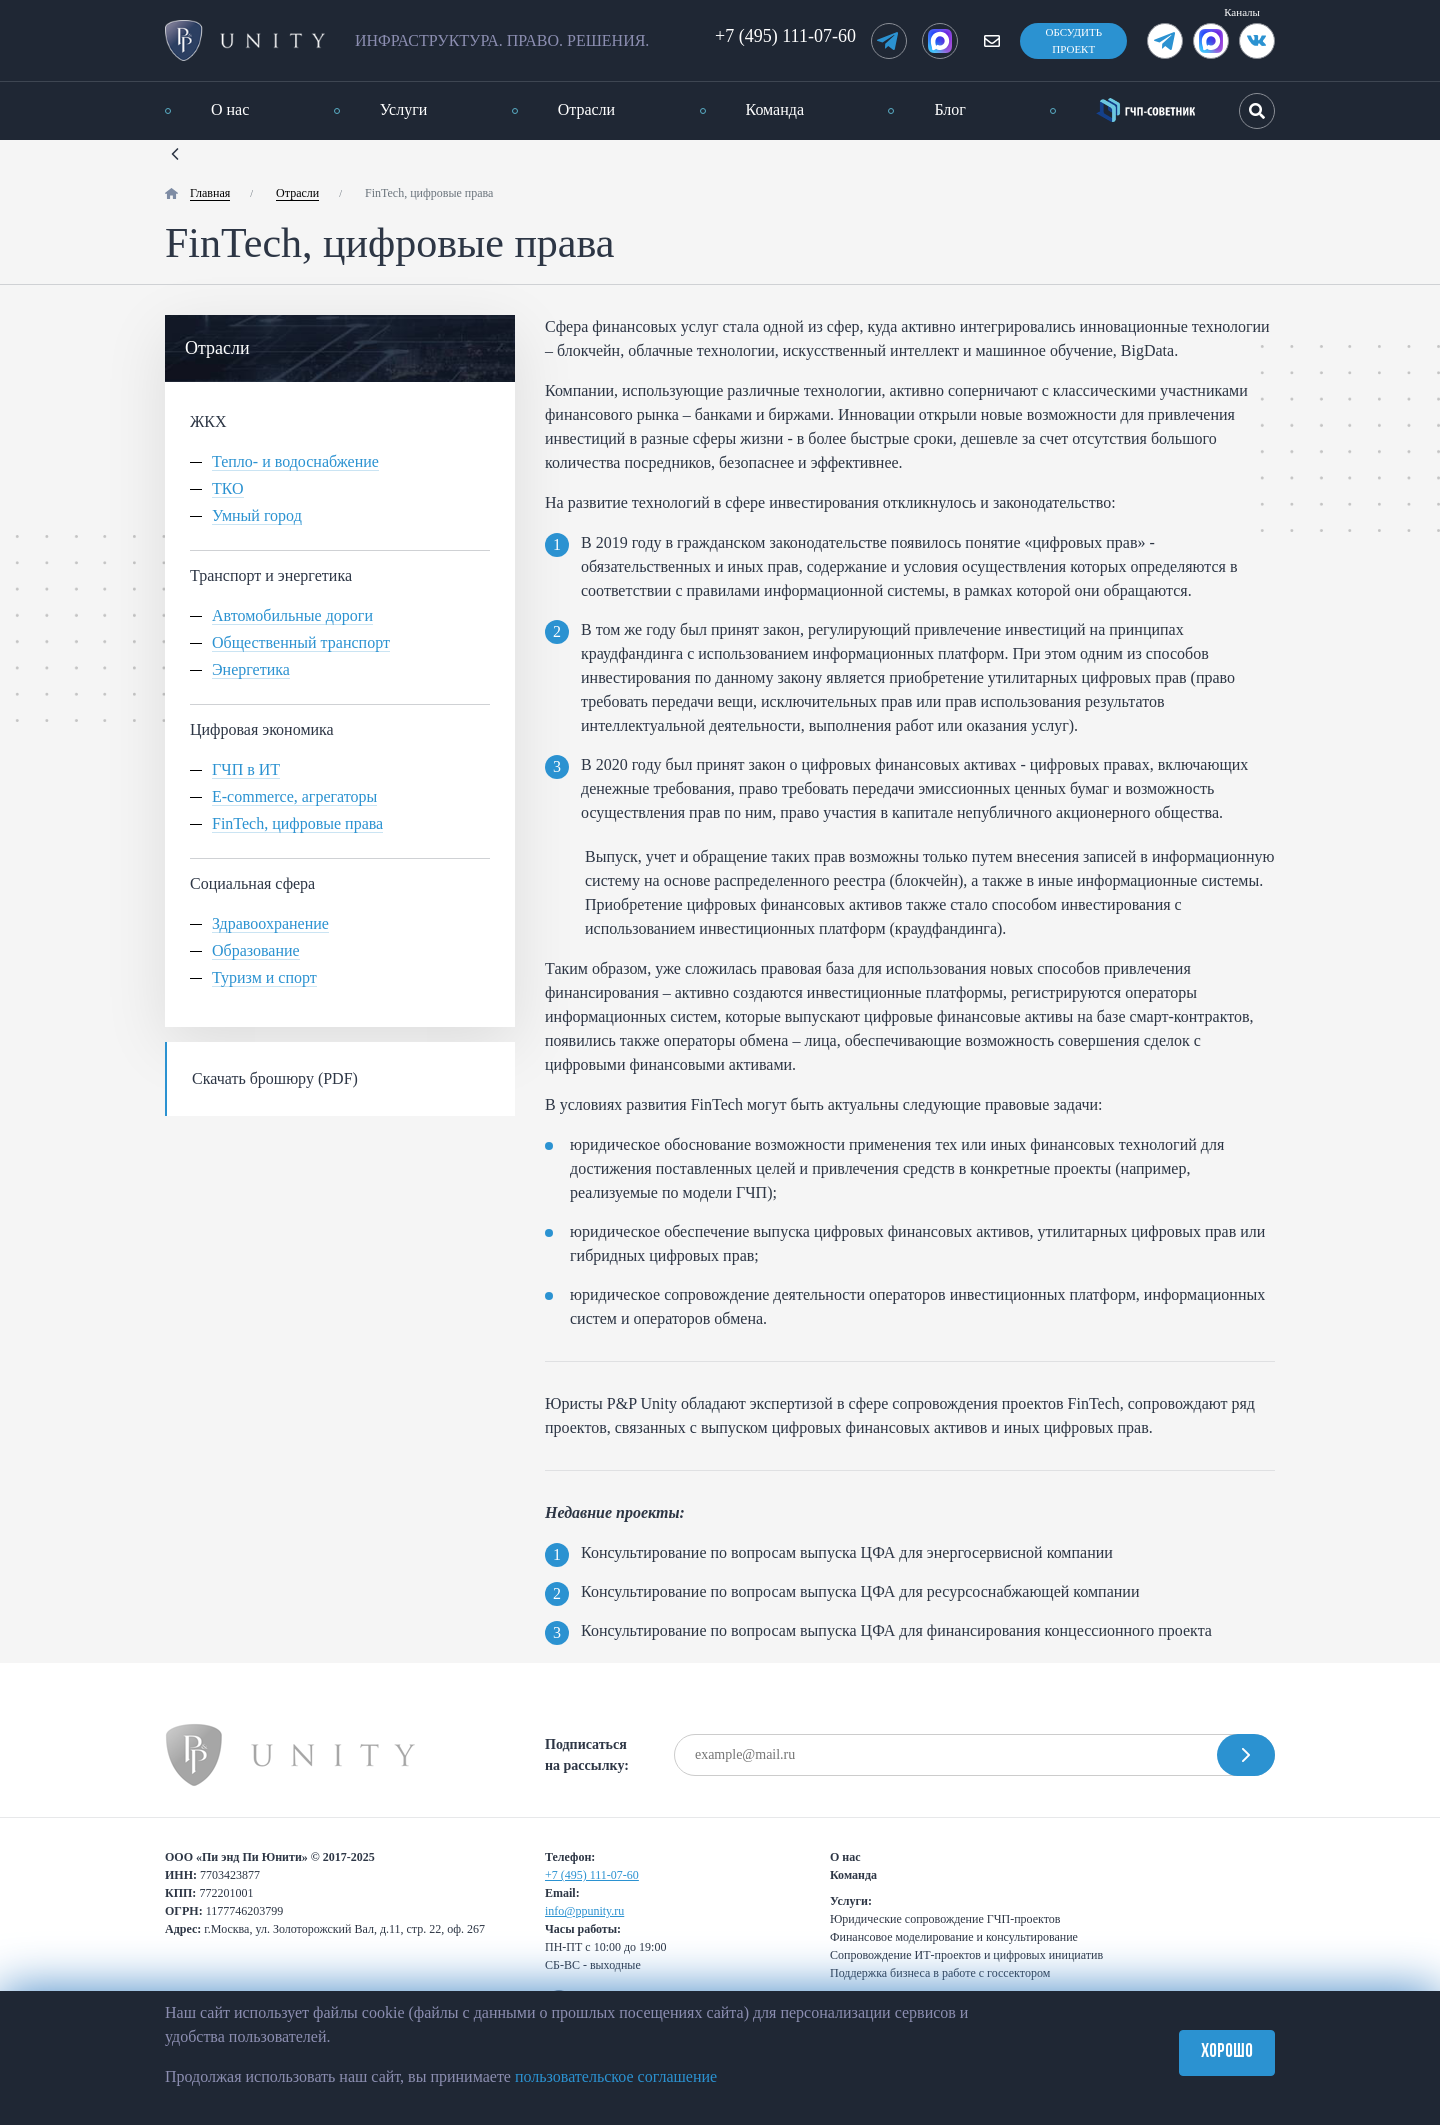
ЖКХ (208, 421)
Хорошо (1227, 2052)
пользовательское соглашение (616, 2076)
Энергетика (251, 670)
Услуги (404, 109)
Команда (775, 109)
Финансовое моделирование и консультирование (954, 1937)
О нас (230, 109)
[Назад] (175, 151)
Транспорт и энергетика (271, 575)
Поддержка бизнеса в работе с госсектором (940, 1973)
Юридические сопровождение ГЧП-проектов (945, 1919)
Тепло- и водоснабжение (295, 462)
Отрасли (587, 109)
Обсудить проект (1073, 40)
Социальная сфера (252, 883)
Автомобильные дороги (292, 616)
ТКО (228, 489)
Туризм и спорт (264, 978)
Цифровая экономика (262, 729)
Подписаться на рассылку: (587, 1755)
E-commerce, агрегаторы (294, 797)
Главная (210, 193)
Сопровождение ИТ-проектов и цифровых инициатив (966, 1955)
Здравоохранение (270, 924)
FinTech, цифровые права (297, 824)
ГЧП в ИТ (246, 770)
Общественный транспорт (301, 643)
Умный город (257, 516)
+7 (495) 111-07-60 (785, 36)
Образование (256, 951)
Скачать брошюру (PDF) (275, 1078)
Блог (950, 109)
